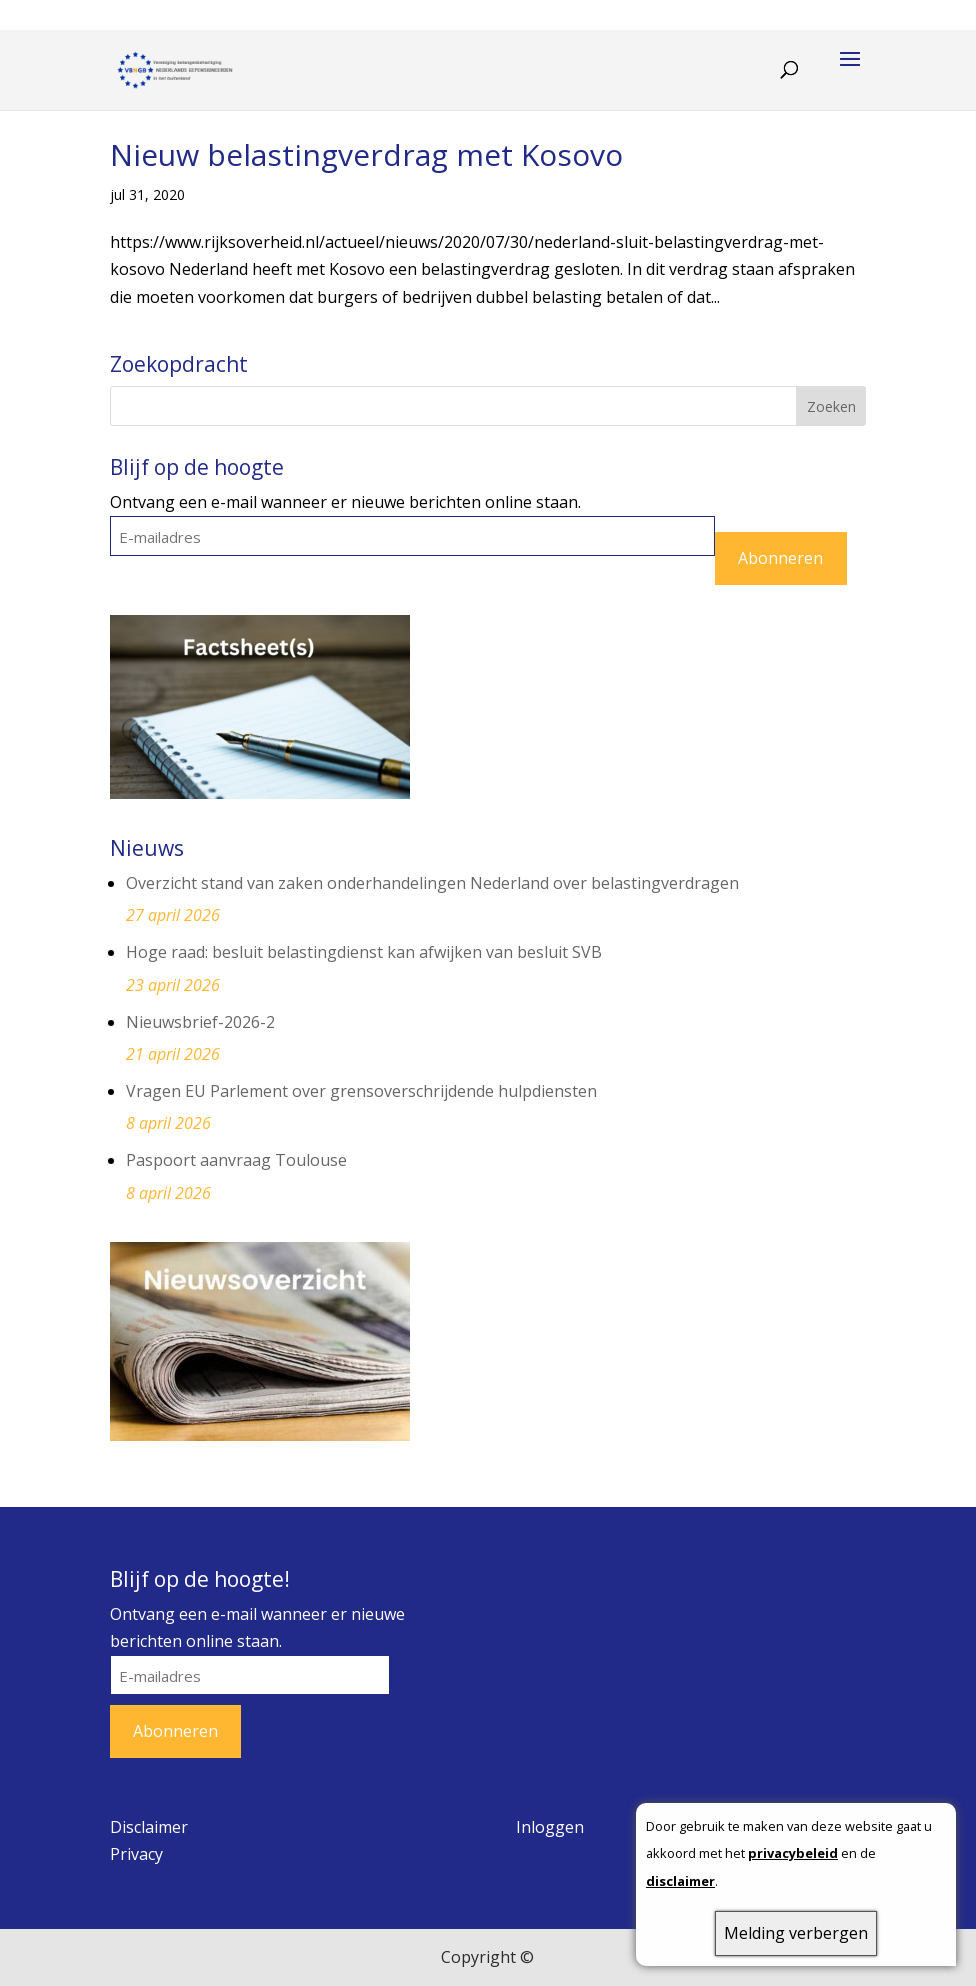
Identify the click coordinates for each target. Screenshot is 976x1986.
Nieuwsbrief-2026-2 (200, 1022)
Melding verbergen (796, 1933)
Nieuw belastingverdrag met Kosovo (366, 154)
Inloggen (550, 1827)
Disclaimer (149, 1827)
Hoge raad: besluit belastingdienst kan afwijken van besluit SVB (364, 952)
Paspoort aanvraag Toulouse (236, 1160)
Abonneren (780, 558)
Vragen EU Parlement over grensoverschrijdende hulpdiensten (361, 1091)
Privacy (136, 1854)
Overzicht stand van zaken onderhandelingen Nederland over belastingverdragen (432, 883)
